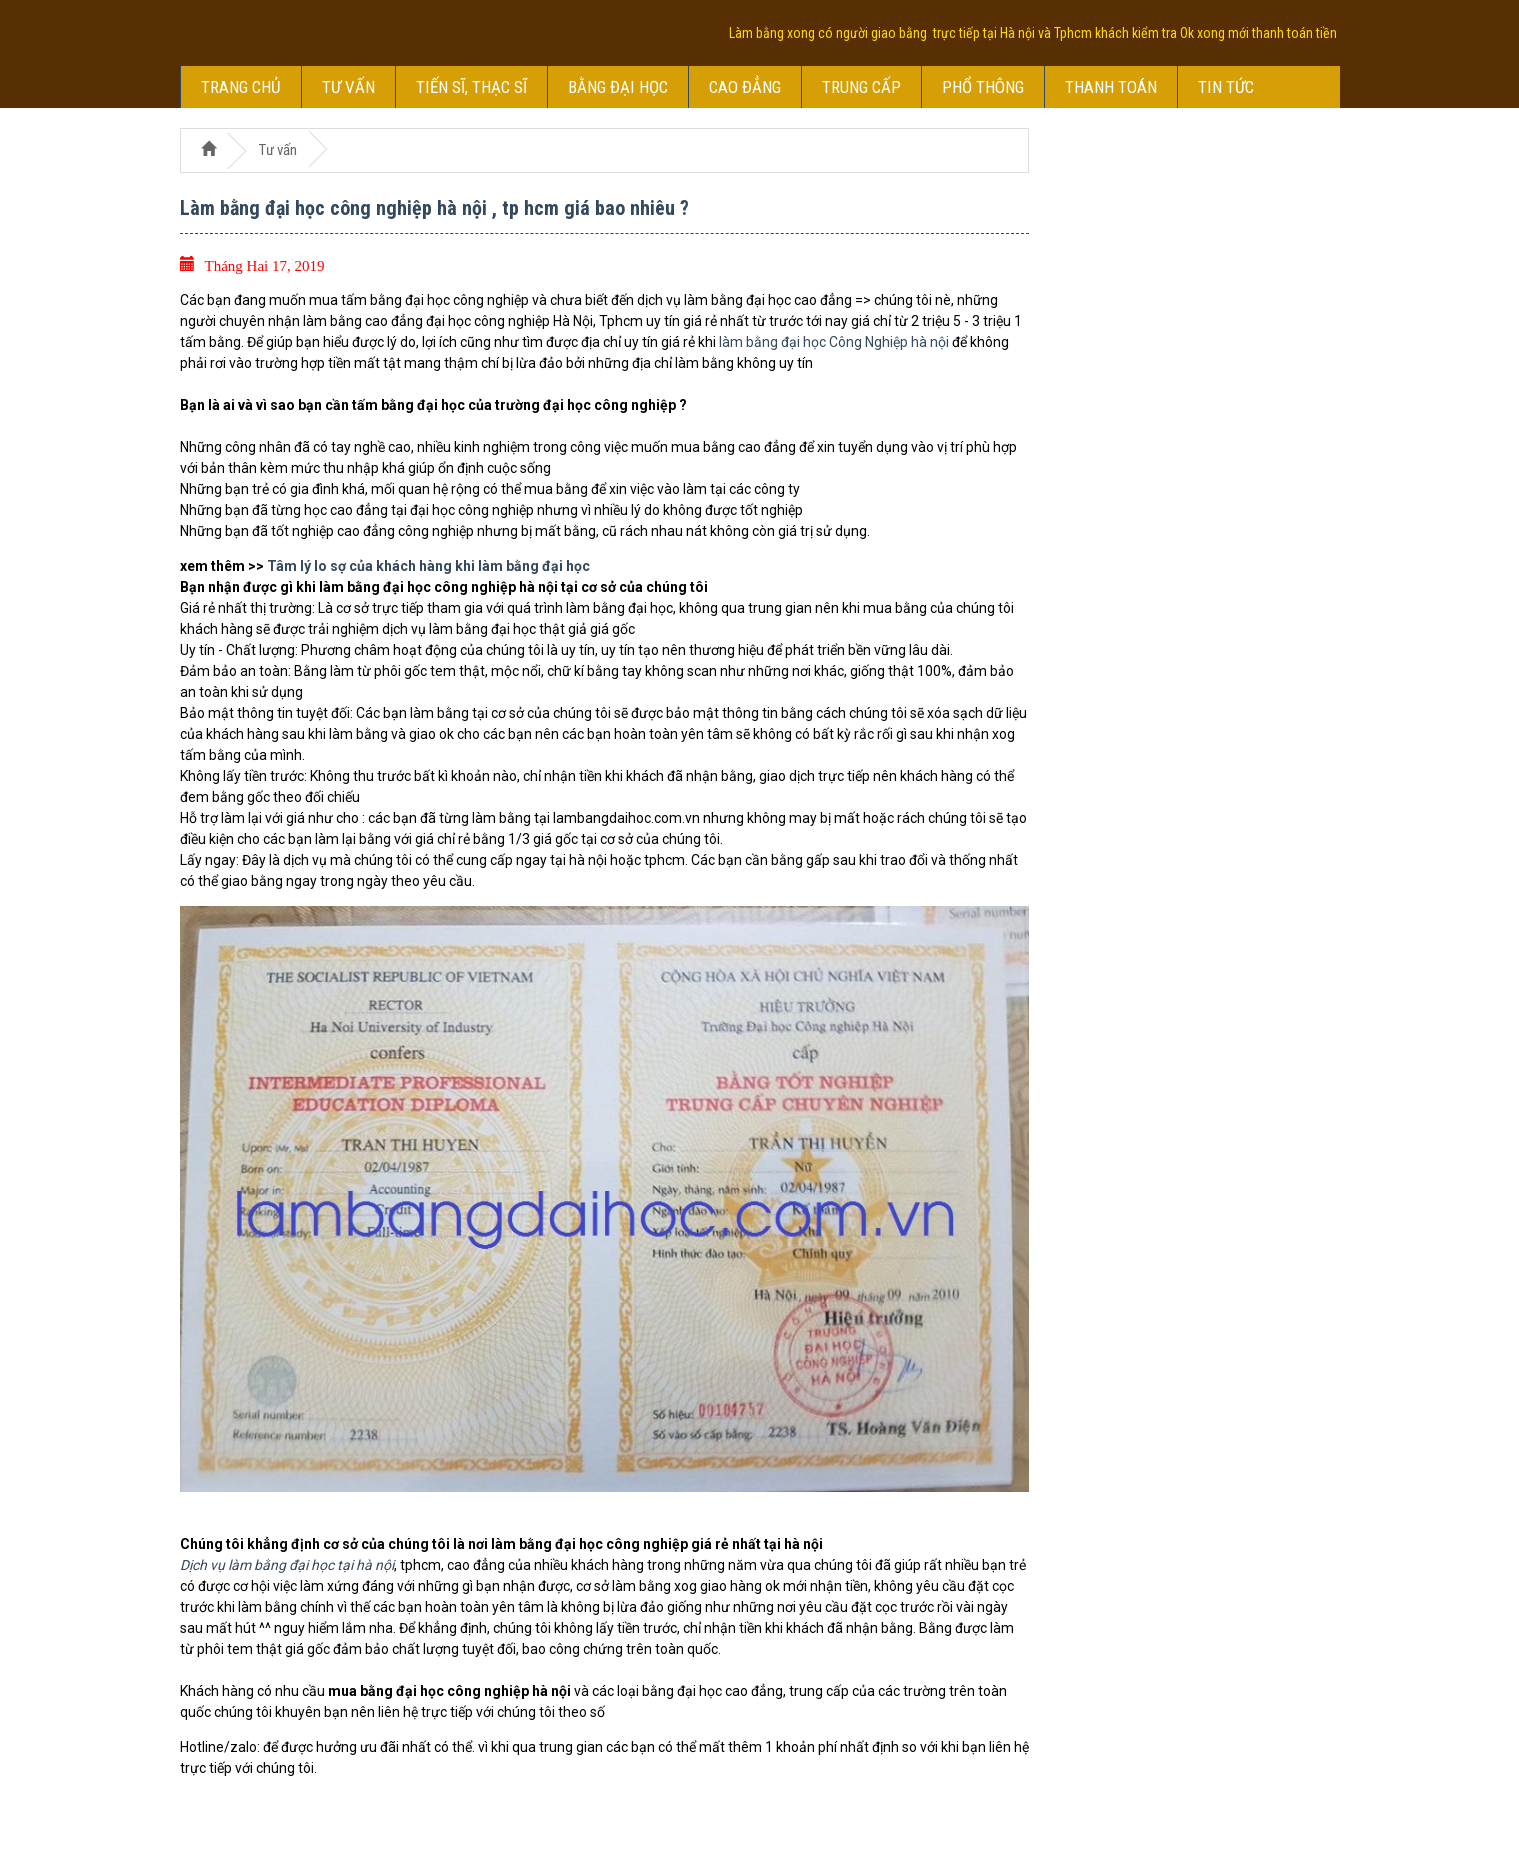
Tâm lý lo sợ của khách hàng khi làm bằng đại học (428, 566)
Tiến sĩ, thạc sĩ (471, 87)
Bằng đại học (618, 87)
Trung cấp (861, 87)
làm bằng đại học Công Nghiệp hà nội (834, 342)
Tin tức (1226, 87)
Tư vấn (348, 87)
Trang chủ (241, 87)
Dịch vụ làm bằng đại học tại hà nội (287, 1565)
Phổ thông (983, 87)
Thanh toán (1111, 87)
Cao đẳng (745, 87)
